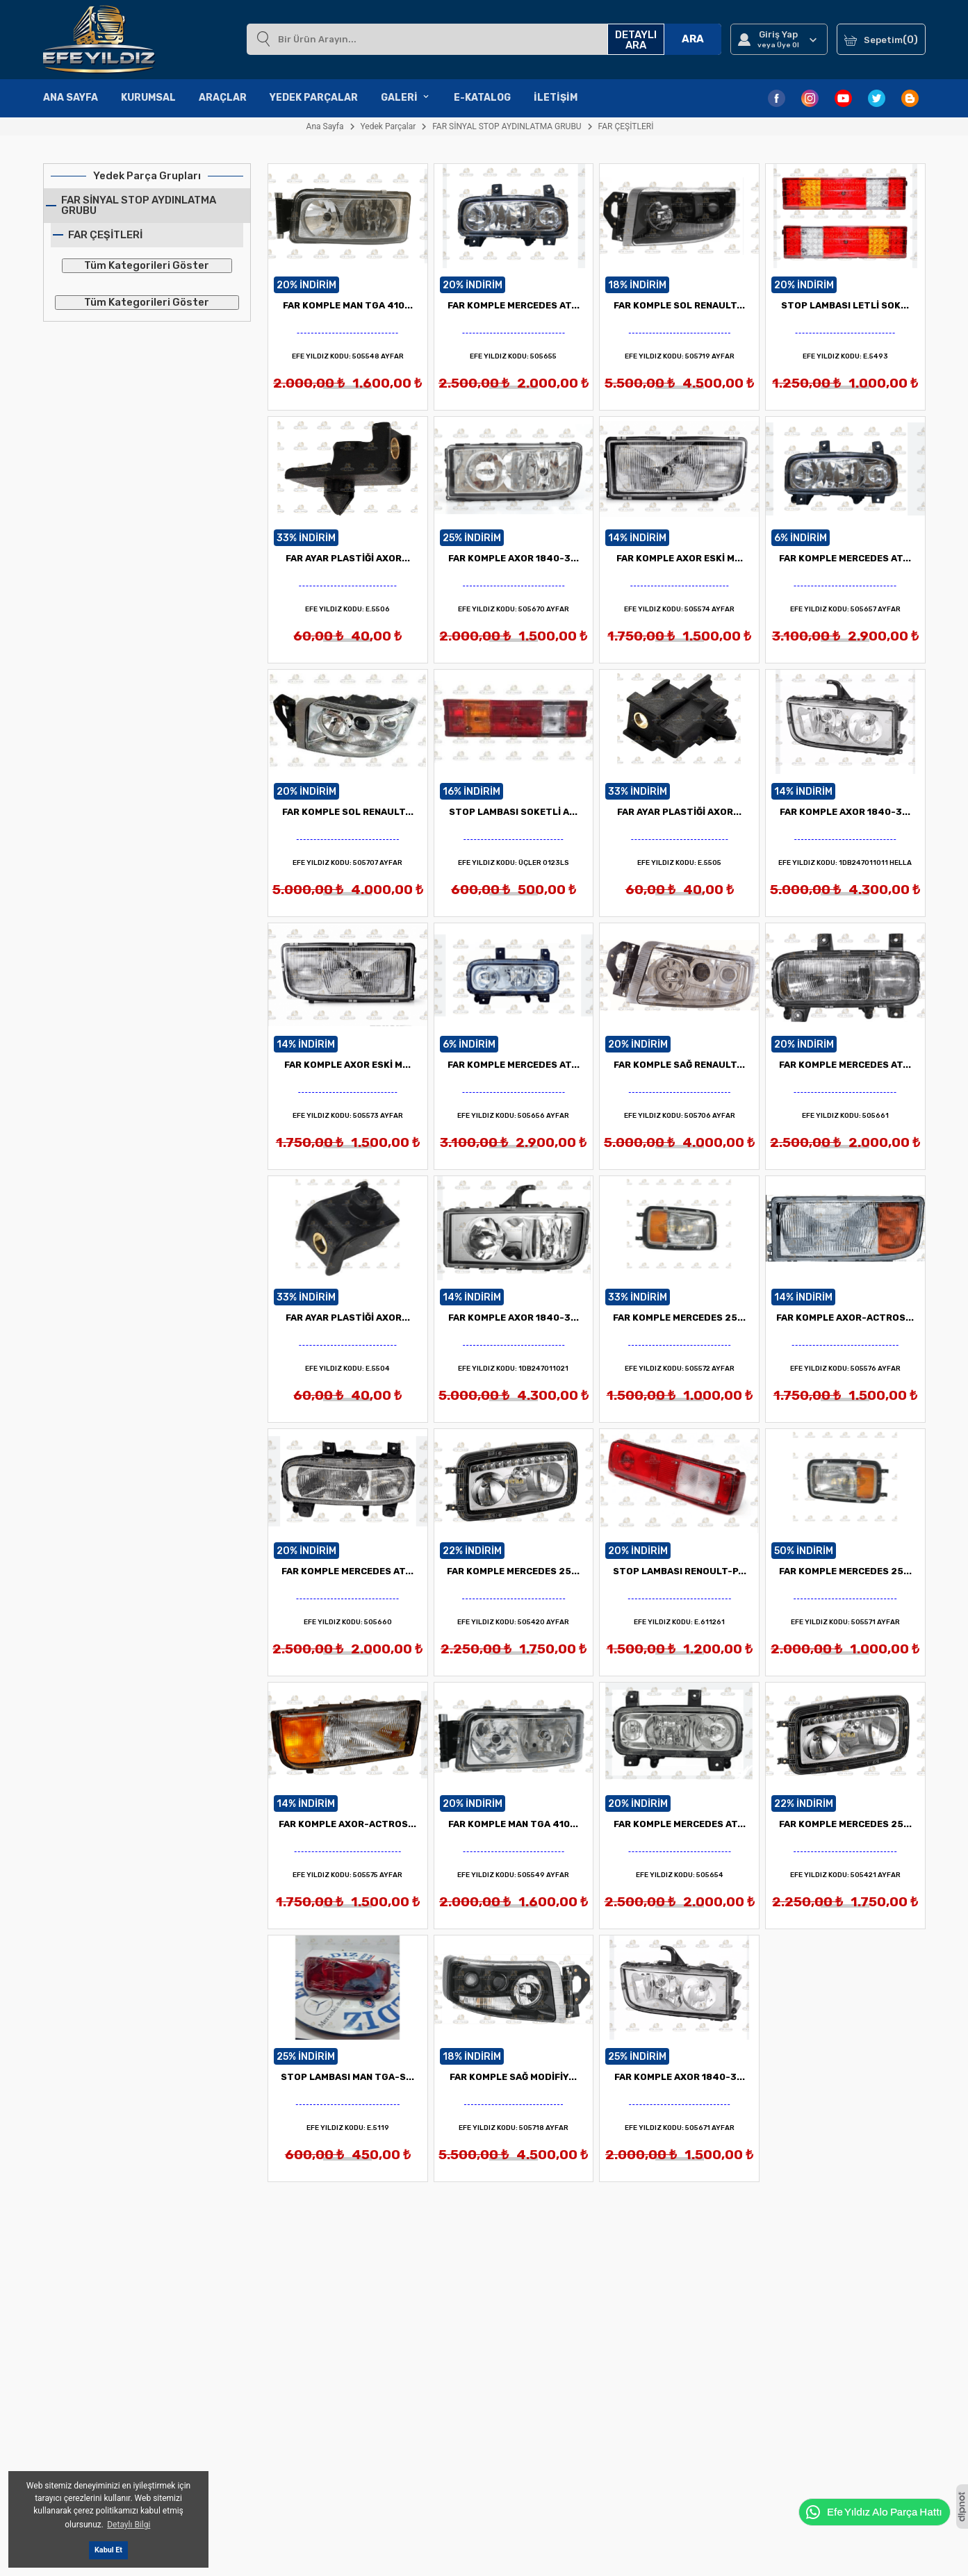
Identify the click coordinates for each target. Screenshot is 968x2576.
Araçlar (223, 98)
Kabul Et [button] (108, 2549)
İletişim (555, 98)
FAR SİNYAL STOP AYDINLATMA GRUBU (138, 205)
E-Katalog (482, 98)
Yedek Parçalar (314, 98)
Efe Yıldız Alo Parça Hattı (873, 2512)
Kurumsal (148, 98)
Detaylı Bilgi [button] (128, 2524)
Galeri (406, 98)
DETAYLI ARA (636, 39)
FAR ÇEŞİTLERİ (105, 235)
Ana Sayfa (70, 98)
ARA (693, 39)
